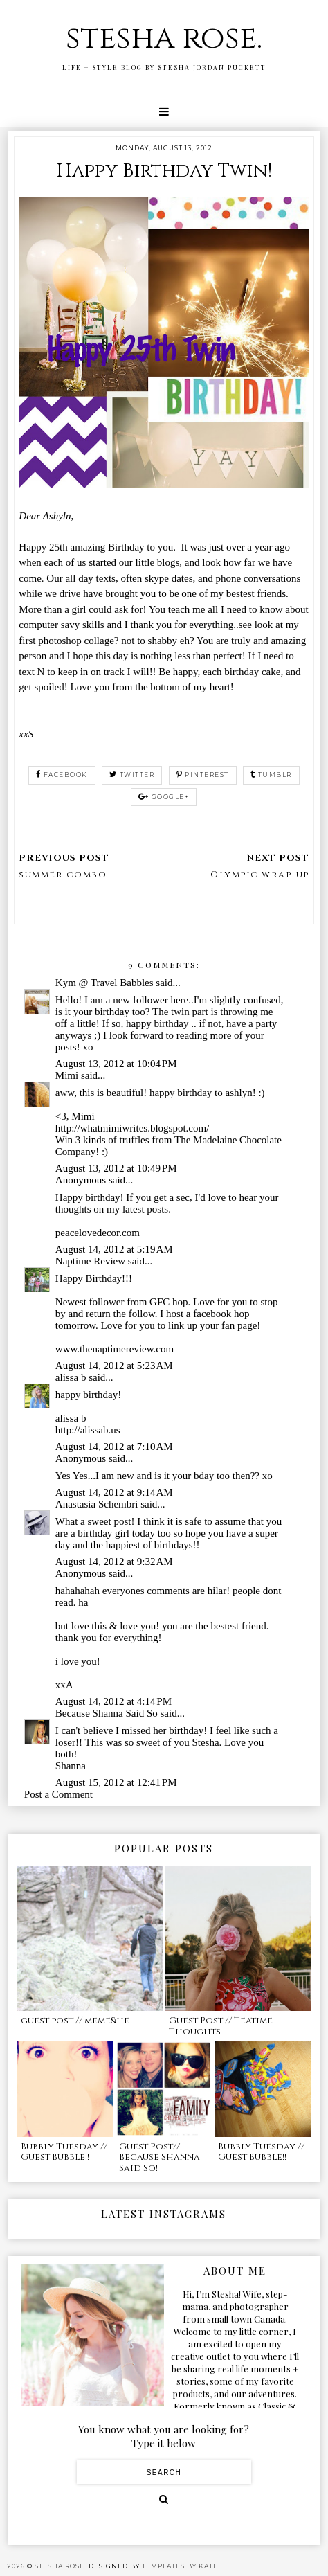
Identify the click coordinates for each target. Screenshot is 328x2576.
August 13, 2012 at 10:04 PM (116, 1063)
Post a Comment (58, 1794)
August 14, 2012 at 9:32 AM (114, 1561)
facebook (62, 774)
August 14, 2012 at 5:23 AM (114, 1365)
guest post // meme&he (75, 2020)
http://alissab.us (87, 1429)
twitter (131, 774)
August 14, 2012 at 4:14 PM (113, 1701)
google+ (163, 796)
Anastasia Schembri (96, 1504)
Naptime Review (90, 1261)
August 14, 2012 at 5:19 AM (114, 1249)
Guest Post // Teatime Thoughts (221, 2026)
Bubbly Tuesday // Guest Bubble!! (64, 2152)
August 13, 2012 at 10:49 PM (116, 1168)
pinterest (202, 774)
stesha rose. (164, 38)
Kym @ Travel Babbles (104, 982)
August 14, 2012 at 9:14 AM (114, 1492)
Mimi (66, 1075)
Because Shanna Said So (106, 1713)
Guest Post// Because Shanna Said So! (159, 2157)
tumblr (271, 774)
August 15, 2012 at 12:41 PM (116, 1782)
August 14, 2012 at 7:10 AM (114, 1446)
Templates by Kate (180, 2566)
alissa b (70, 1377)
